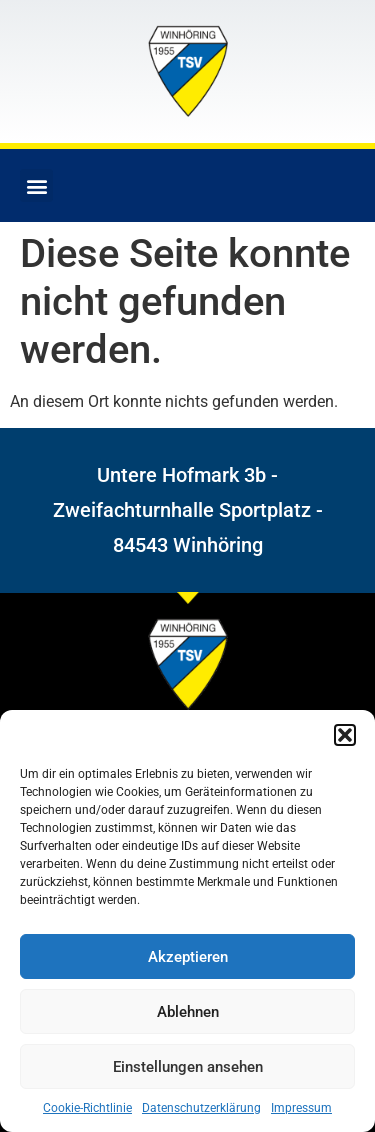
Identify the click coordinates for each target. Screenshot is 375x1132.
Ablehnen (188, 1012)
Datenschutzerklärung (201, 1108)
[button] (345, 735)
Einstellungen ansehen (188, 1067)
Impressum (301, 1108)
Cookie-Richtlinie (87, 1108)
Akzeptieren (188, 957)
